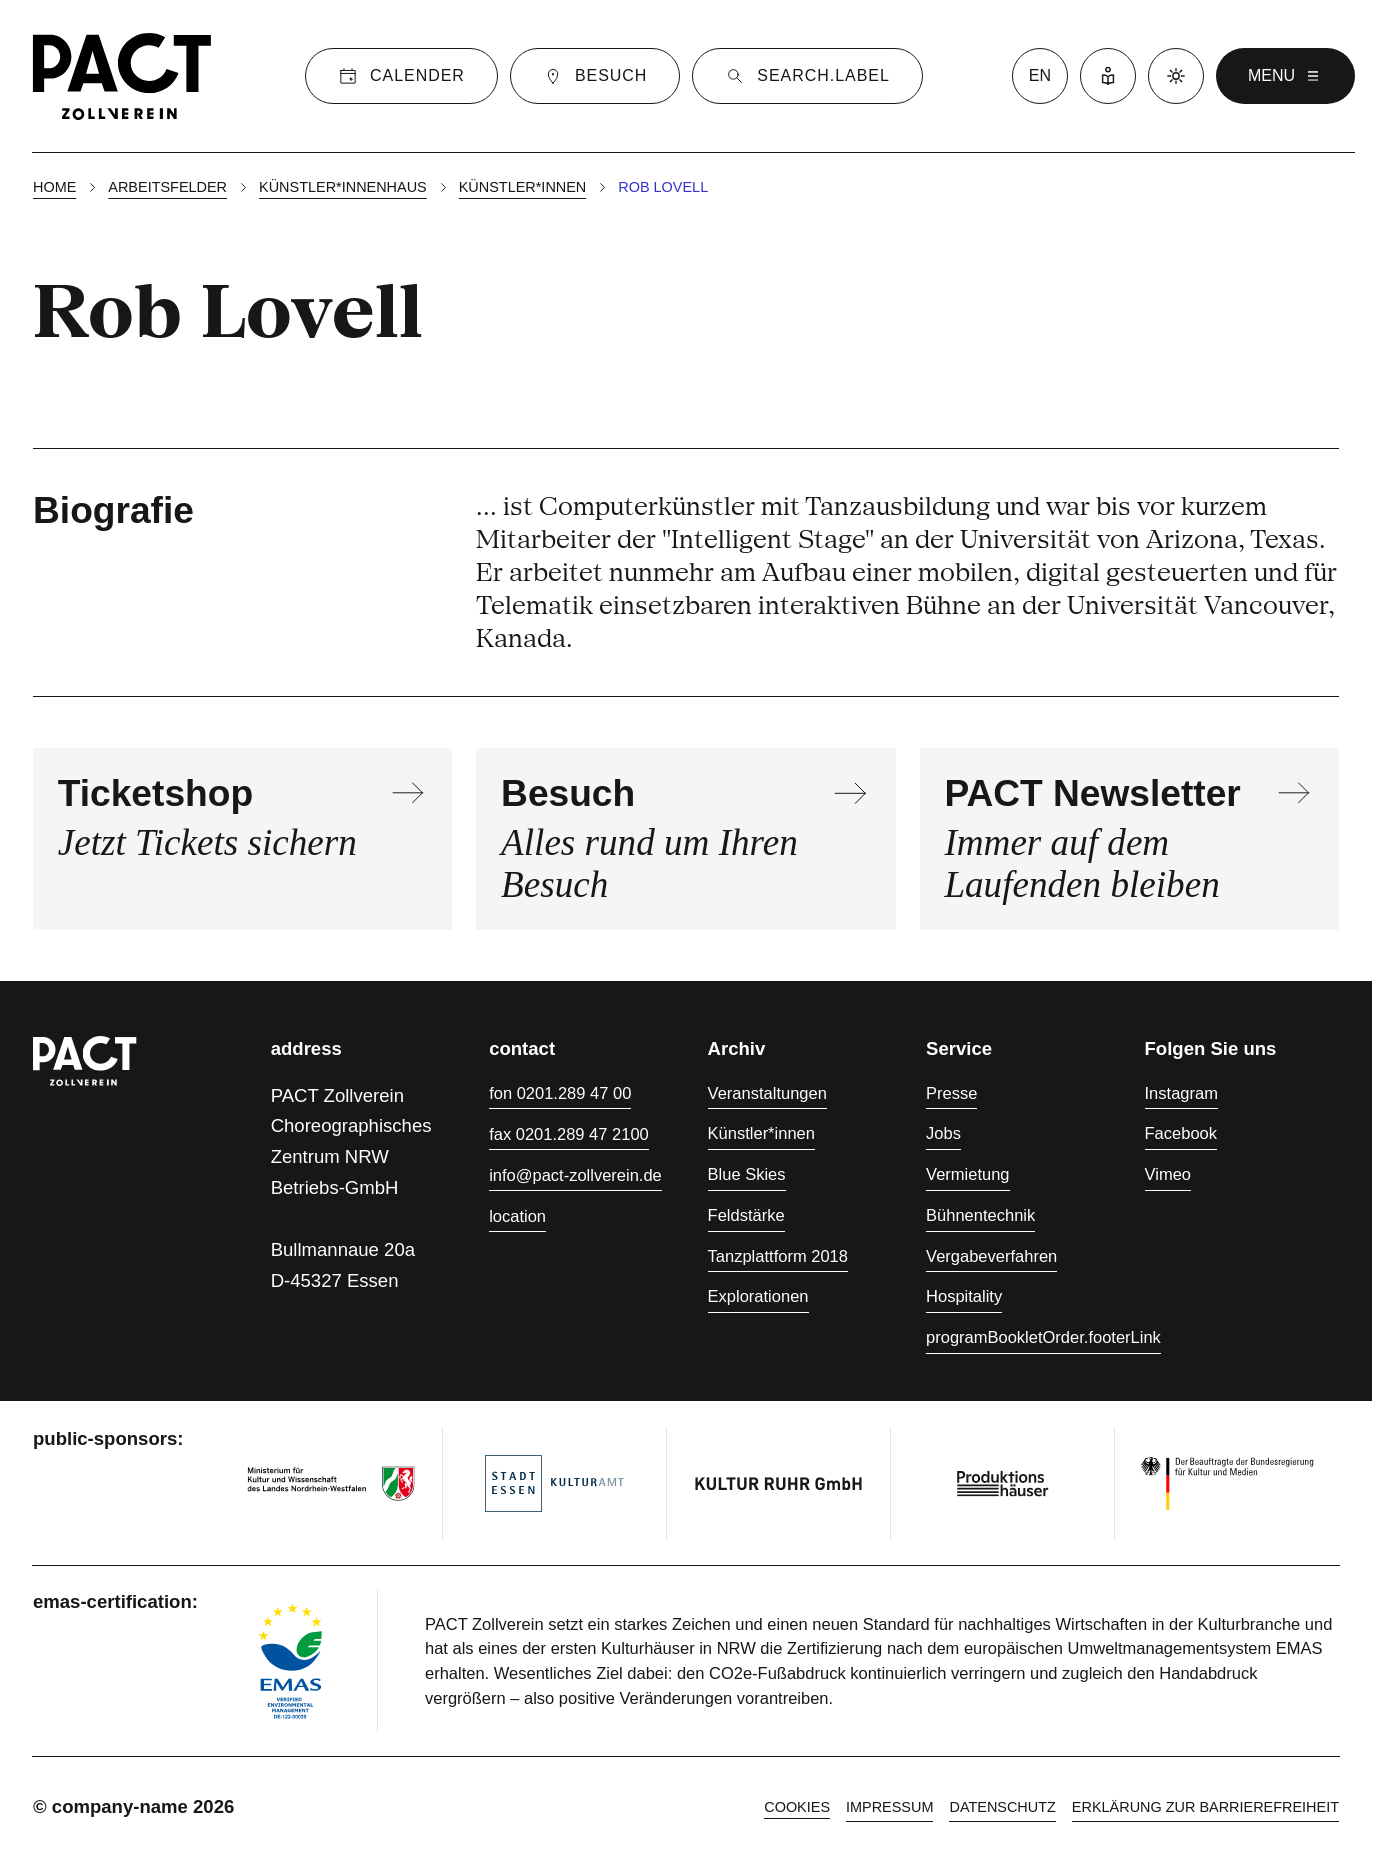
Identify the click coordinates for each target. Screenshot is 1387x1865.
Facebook (1181, 1133)
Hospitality (964, 1296)
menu (1285, 76)
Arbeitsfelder (167, 187)
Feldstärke (746, 1215)
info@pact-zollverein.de (575, 1175)
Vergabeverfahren (991, 1256)
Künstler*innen (523, 187)
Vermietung (967, 1174)
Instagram (1181, 1093)
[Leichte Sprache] (1108, 76)
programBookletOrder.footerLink (1043, 1337)
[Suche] (807, 76)
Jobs (943, 1133)
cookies (797, 1807)
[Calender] (401, 76)
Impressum (889, 1807)
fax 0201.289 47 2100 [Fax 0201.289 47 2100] (569, 1134)
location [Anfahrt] (517, 1216)
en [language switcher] (1040, 75)
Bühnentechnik (980, 1215)
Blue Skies (747, 1174)
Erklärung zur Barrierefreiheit (1205, 1807)
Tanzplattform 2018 (778, 1256)
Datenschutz (1002, 1807)
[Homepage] (122, 76)
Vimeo (1168, 1174)
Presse (951, 1093)
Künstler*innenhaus (343, 187)
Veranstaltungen (767, 1093)
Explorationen (758, 1296)
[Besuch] (595, 76)
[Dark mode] (1176, 76)
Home (54, 187)
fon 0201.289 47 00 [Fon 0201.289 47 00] (560, 1093)
